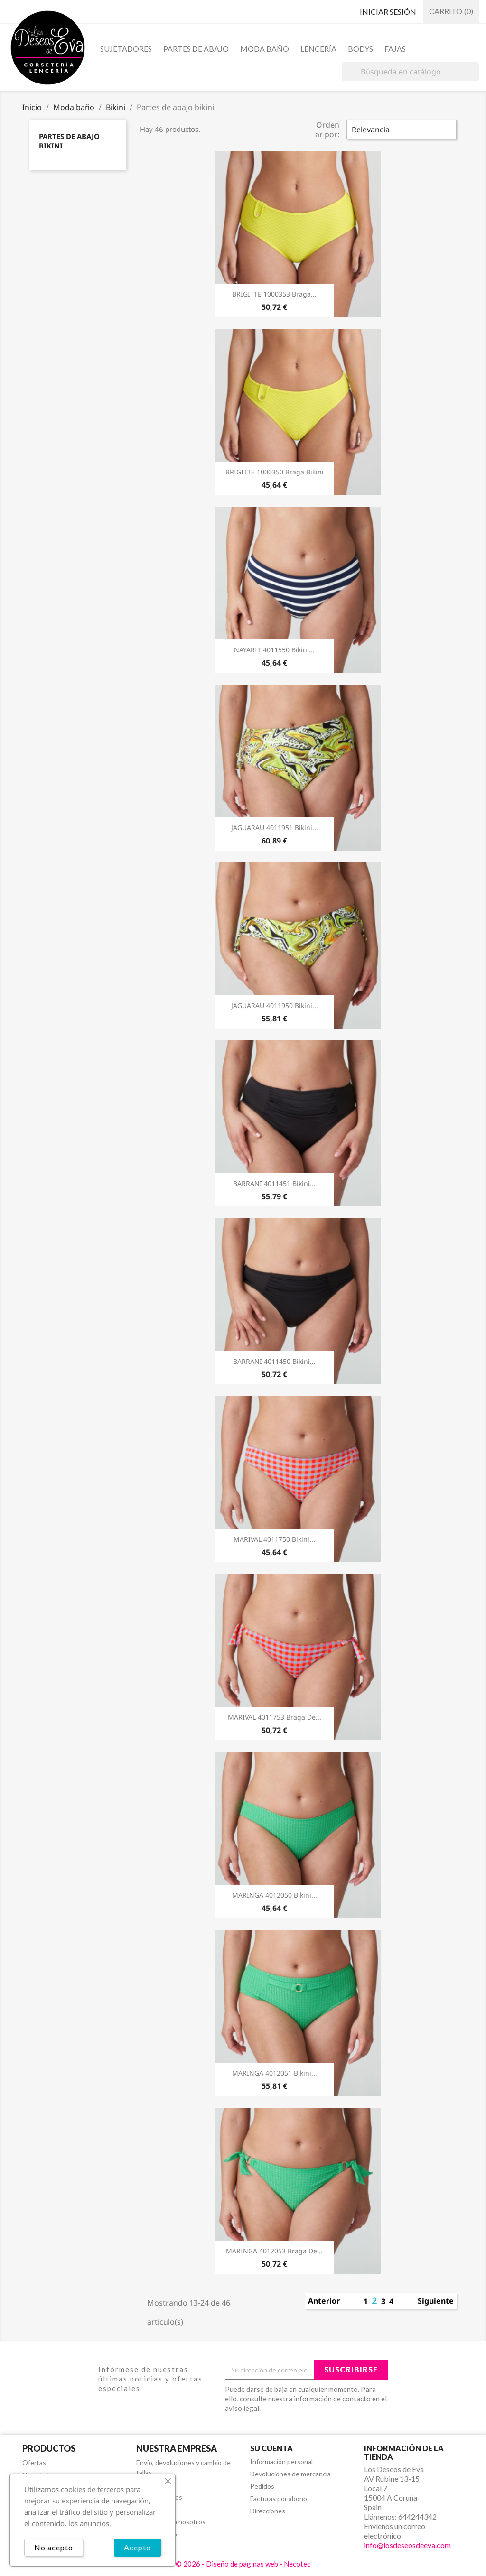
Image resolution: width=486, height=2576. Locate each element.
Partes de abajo (196, 48)
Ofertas (34, 2462)
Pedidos (262, 2486)
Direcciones (267, 2511)
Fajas (395, 48)
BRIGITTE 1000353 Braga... (274, 293)
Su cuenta (271, 2448)
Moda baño (264, 48)
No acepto (53, 2547)
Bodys (360, 48)
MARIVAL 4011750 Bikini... (274, 1539)
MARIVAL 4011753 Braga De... (274, 1717)
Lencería (318, 48)
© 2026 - (191, 2563)
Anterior (324, 2301)
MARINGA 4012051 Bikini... (274, 2072)
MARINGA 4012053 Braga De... (274, 2250)
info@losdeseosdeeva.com (407, 2544)
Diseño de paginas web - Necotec (258, 2563)
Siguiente (436, 2301)
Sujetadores (126, 48)
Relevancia (371, 129)
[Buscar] (410, 71)
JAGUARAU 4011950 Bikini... (274, 1005)
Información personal (281, 2461)
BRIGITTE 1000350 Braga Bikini (274, 471)
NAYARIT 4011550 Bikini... (274, 649)
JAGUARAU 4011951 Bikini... (274, 827)
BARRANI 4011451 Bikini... (274, 1183)
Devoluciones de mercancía (290, 2474)
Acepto (137, 2547)
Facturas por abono (278, 2498)
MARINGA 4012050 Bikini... (274, 1895)
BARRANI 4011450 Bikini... (274, 1361)
